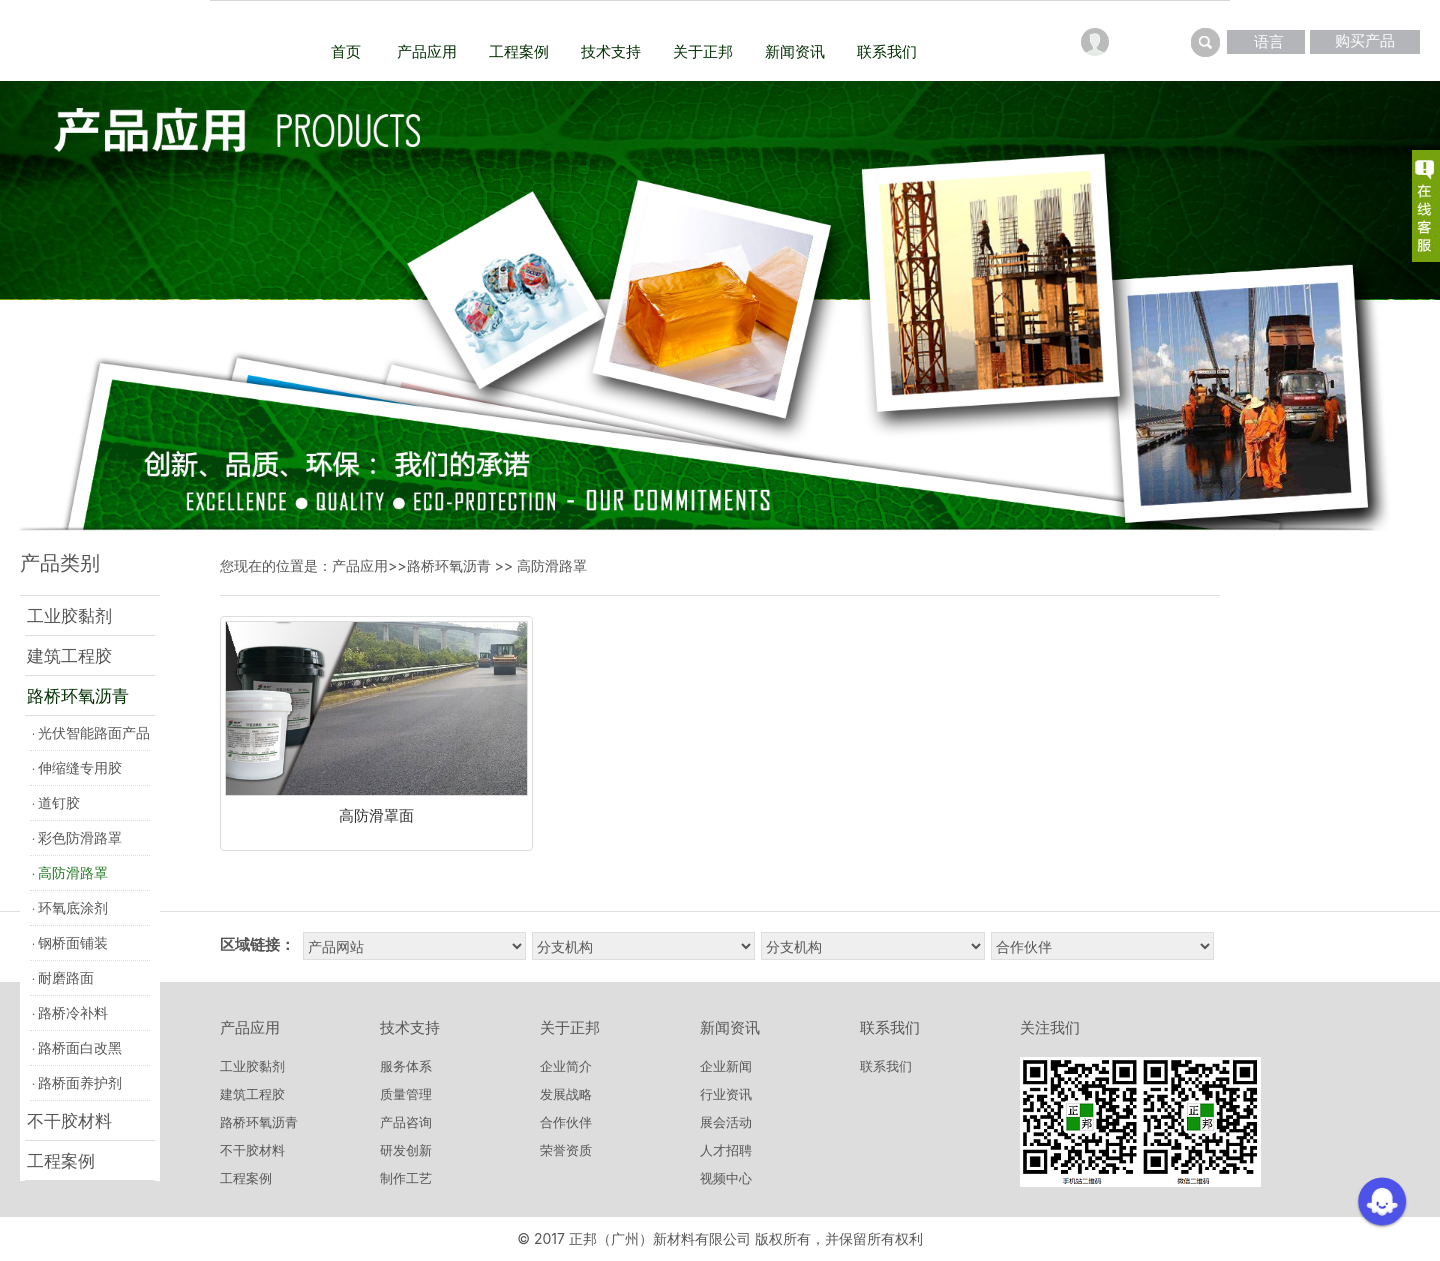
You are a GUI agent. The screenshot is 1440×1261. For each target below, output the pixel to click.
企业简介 (566, 1066)
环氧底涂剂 (70, 907)
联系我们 (887, 51)
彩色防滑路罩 (77, 837)
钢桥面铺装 (70, 942)
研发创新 (406, 1150)
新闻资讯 (795, 51)
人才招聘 (726, 1150)
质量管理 (406, 1094)
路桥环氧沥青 (78, 696)
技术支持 (611, 51)
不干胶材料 (69, 1121)
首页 (346, 51)
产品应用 (427, 51)
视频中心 (726, 1178)
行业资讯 (726, 1094)
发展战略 (566, 1094)
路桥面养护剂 (77, 1082)
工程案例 (519, 51)
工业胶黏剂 (69, 616)
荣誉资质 (566, 1150)
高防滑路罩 (70, 872)
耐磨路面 (63, 977)
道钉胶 (56, 802)
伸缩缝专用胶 (77, 767)
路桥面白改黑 (77, 1047)
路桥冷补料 (70, 1012)
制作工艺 (406, 1178)
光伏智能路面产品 (91, 732)
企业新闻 (726, 1066)
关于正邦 (703, 51)
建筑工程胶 (69, 656)
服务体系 (406, 1066)
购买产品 (1365, 40)
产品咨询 (406, 1122)
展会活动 (726, 1122)
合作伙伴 (566, 1122)
